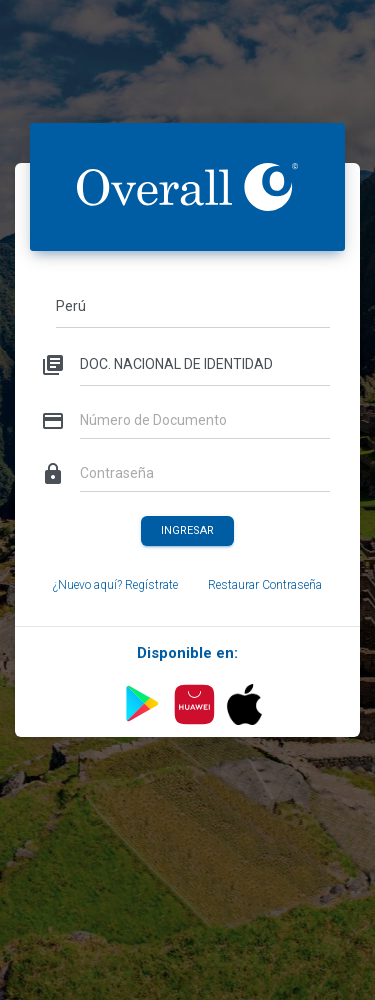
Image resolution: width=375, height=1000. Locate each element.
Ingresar (187, 529)
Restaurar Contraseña (265, 585)
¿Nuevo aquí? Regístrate (115, 585)
